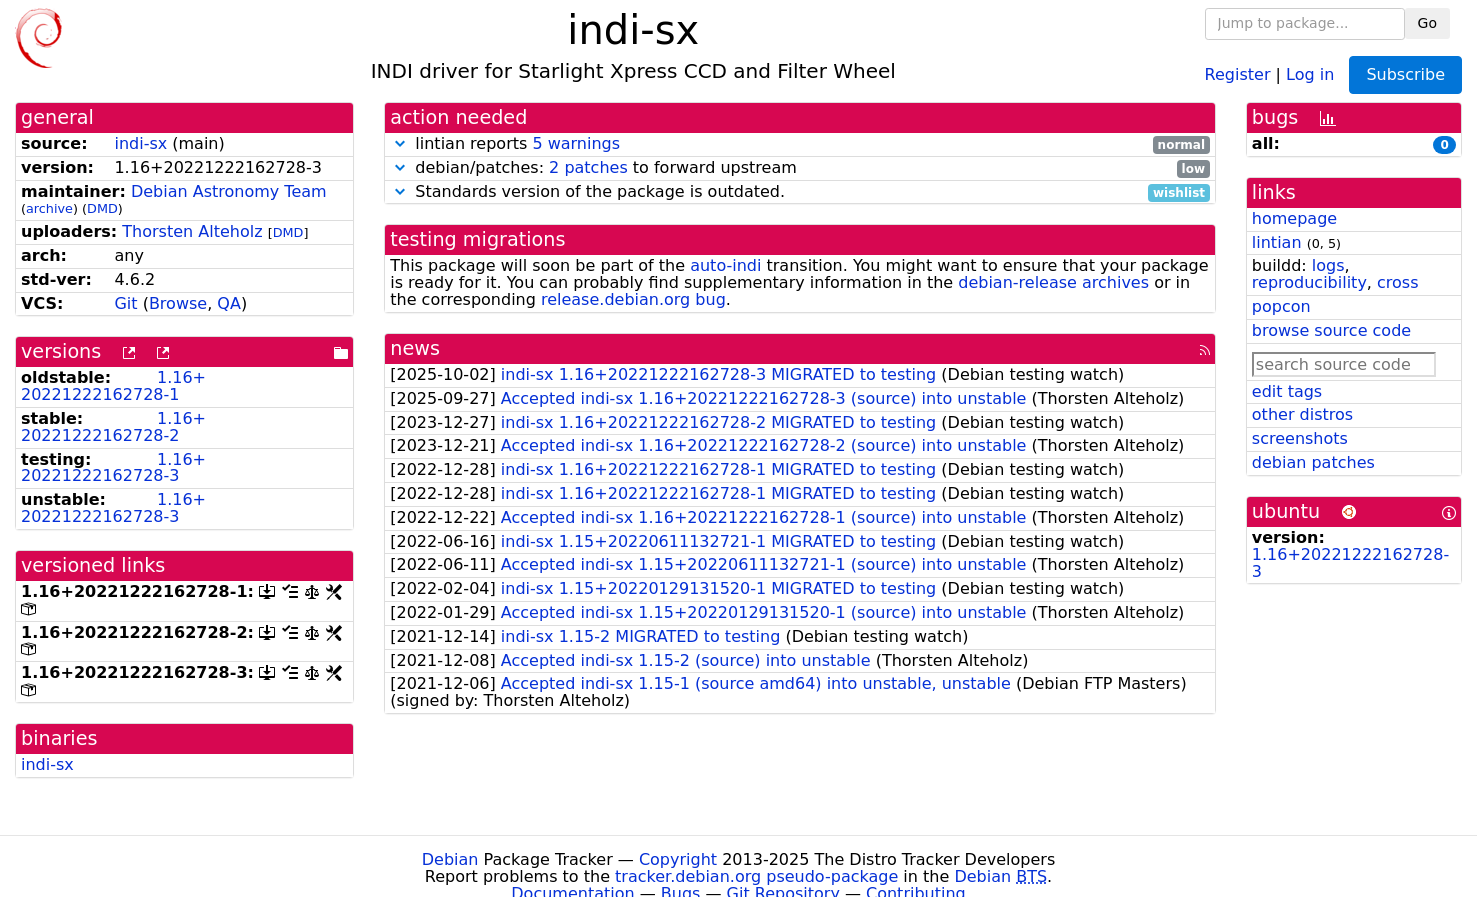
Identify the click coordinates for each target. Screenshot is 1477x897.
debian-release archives (1053, 282)
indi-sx (140, 143)
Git (125, 303)
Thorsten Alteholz (192, 231)
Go (1427, 23)
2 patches (588, 167)
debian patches (1313, 462)
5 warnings (576, 143)
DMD (102, 208)
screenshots (1300, 438)
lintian (1277, 242)
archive (49, 208)
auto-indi (725, 265)
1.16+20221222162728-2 (113, 427)
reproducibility (1309, 282)
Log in (1310, 73)
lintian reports (800, 144)
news (415, 348)
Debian (450, 859)
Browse (178, 303)
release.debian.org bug (633, 299)
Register (1238, 73)
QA (229, 303)
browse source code (1331, 330)
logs (1328, 265)
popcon (1281, 306)
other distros (1302, 414)
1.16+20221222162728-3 (113, 468)
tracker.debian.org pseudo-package (756, 876)
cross (1397, 282)
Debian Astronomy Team (229, 191)
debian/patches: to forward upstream (800, 168)
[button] (400, 143)
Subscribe (1405, 74)
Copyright (678, 859)
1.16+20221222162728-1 (113, 386)
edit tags (1287, 391)
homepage (1294, 218)
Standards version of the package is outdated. (800, 192)
